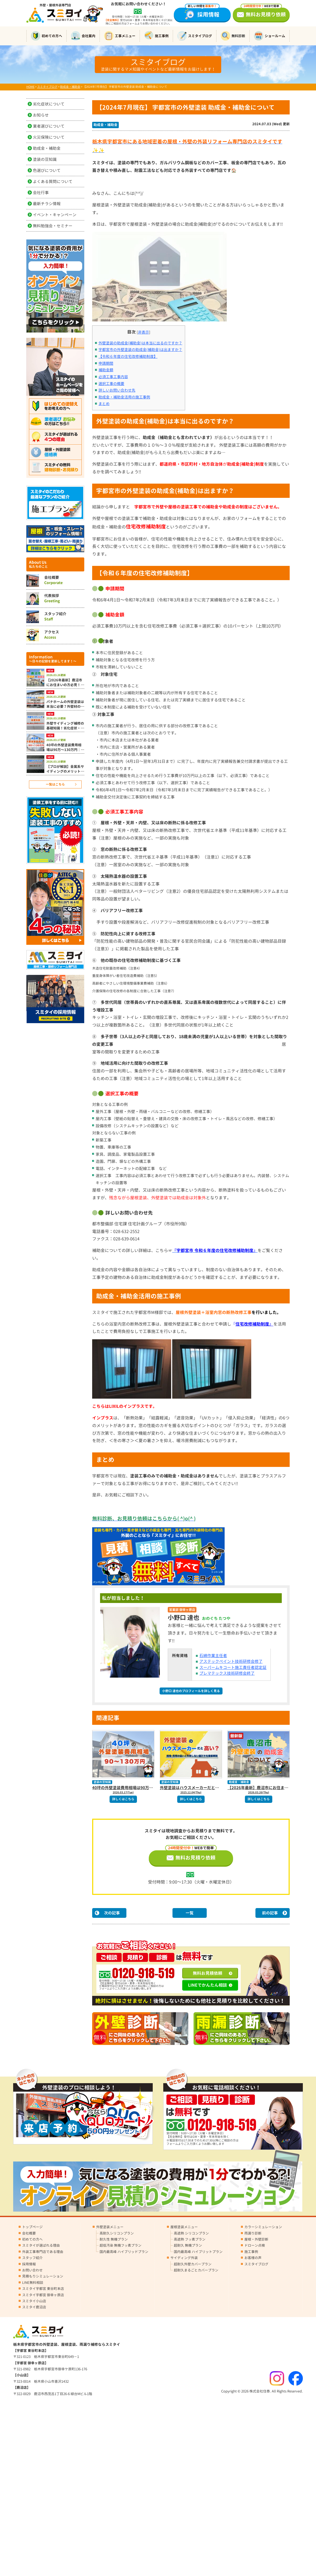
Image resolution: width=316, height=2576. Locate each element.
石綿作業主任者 (213, 1655)
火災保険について (49, 137)
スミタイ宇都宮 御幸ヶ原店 (43, 2295)
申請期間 (105, 363)
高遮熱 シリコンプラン (191, 2233)
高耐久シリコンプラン (117, 2233)
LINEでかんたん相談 (207, 1985)
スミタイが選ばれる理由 (41, 2245)
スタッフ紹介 (32, 2257)
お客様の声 (252, 2257)
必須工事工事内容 (113, 376)
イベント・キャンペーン (54, 215)
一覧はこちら (55, 784)
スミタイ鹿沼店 (34, 2307)
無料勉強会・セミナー (52, 226)
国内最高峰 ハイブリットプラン (198, 2251)
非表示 (143, 332)
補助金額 (105, 370)
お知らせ (41, 115)
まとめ (104, 403)
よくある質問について (52, 181)
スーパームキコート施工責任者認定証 (232, 1667)
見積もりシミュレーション (42, 2276)
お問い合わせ (32, 2270)
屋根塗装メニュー (184, 2226)
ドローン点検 (254, 2245)
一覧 (190, 1913)
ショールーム (269, 36)
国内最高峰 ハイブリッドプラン (124, 2251)
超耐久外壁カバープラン (192, 2264)
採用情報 (202, 13)
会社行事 (41, 192)
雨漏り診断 (252, 2233)
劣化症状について (49, 104)
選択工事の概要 (111, 383)
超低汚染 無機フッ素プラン (120, 2245)
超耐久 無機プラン (188, 2245)
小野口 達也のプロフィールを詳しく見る (191, 1691)
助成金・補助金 (105, 124)
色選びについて (47, 170)
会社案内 (83, 36)
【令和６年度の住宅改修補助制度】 (127, 356)
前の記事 (270, 1913)
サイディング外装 (184, 2257)
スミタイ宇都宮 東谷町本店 (43, 2288)
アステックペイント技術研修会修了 (231, 1661)
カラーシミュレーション (263, 2226)
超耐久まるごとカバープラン (196, 2270)
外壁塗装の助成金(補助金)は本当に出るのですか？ (140, 343)
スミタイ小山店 (34, 2301)
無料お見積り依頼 (263, 13)
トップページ (32, 2226)
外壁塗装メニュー (110, 2226)
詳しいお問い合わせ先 (116, 390)
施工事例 (156, 36)
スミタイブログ (194, 36)
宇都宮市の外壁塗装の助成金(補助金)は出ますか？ (140, 349)
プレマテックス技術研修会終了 (227, 1673)
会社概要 (29, 2233)
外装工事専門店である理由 (42, 2251)
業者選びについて (49, 126)
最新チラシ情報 (47, 203)
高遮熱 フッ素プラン (189, 2239)
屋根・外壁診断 (256, 2239)
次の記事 (112, 1913)
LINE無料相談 (32, 2282)
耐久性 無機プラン (114, 2239)
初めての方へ (46, 36)
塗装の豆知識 (102, 1782)
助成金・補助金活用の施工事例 (124, 397)
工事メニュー (119, 36)
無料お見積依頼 (207, 1973)
